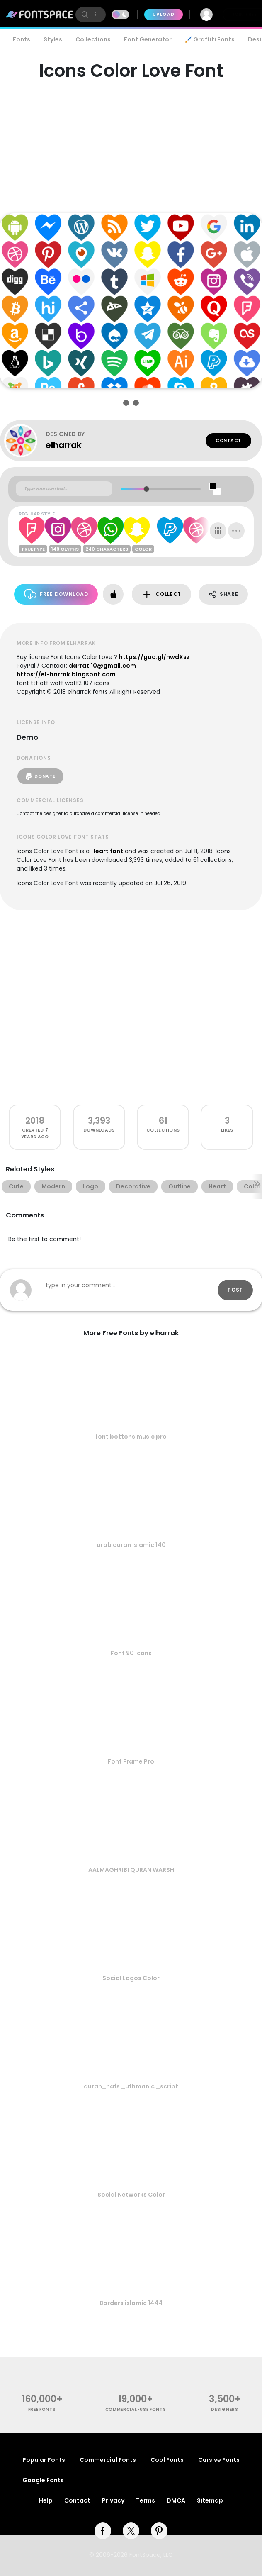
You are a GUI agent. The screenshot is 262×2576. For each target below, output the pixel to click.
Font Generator (148, 39)
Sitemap (210, 2500)
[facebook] (103, 2530)
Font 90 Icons (131, 1653)
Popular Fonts (43, 2460)
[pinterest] (159, 2530)
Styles (53, 39)
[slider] (146, 489)
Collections (93, 39)
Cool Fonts (167, 2460)
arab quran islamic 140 (131, 1545)
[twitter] (131, 2530)
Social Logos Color (131, 1978)
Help (46, 2500)
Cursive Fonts (219, 2460)
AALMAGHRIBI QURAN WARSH (131, 1870)
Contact (228, 440)
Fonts (21, 39)
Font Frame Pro (131, 1761)
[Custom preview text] (64, 488)
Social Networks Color (131, 2195)
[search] (90, 14)
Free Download (56, 594)
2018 (34, 1121)
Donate (40, 776)
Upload (164, 14)
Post (235, 1289)
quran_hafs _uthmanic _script (131, 2086)
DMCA (176, 2500)
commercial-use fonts (135, 2409)
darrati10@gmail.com (102, 665)
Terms (145, 2500)
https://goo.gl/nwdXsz (154, 657)
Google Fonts (43, 2480)
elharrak (64, 445)
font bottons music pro (131, 1436)
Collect (161, 594)
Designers (224, 2409)
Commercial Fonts (108, 2460)
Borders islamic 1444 (131, 2303)
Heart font (107, 851)
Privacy (113, 2500)
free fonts (42, 2409)
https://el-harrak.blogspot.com (66, 674)
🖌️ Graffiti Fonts (210, 39)
